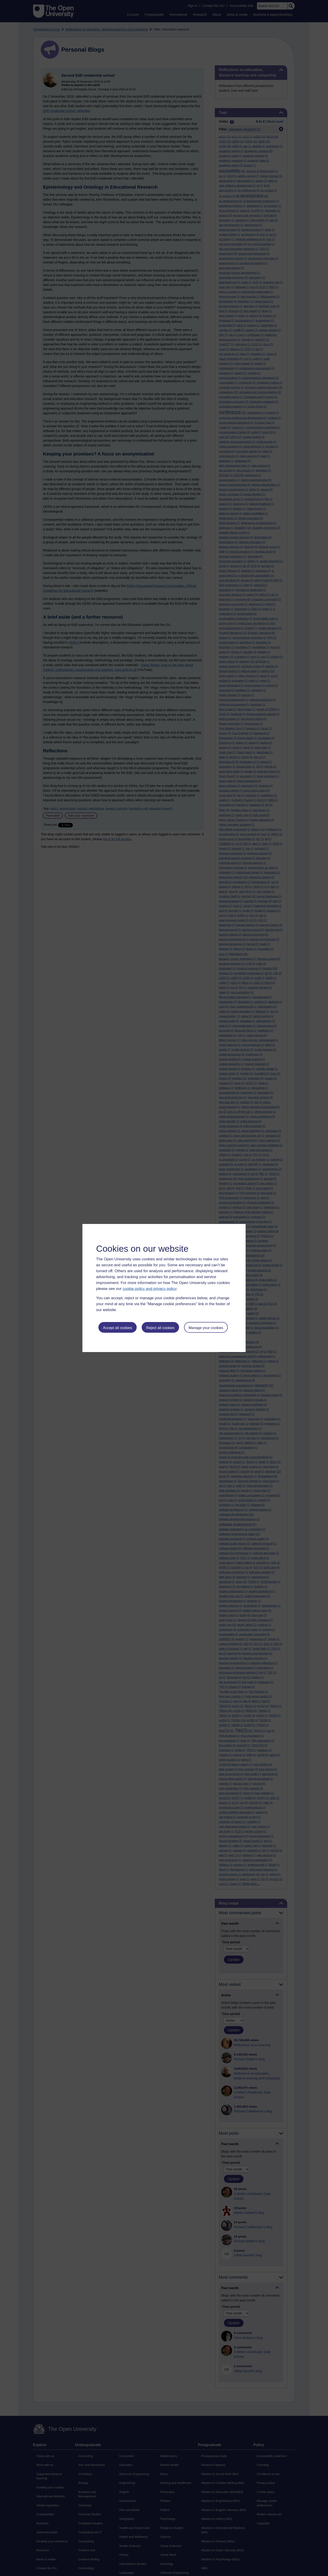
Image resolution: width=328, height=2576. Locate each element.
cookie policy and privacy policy (149, 1289)
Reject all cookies (160, 1328)
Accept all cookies (117, 1328)
